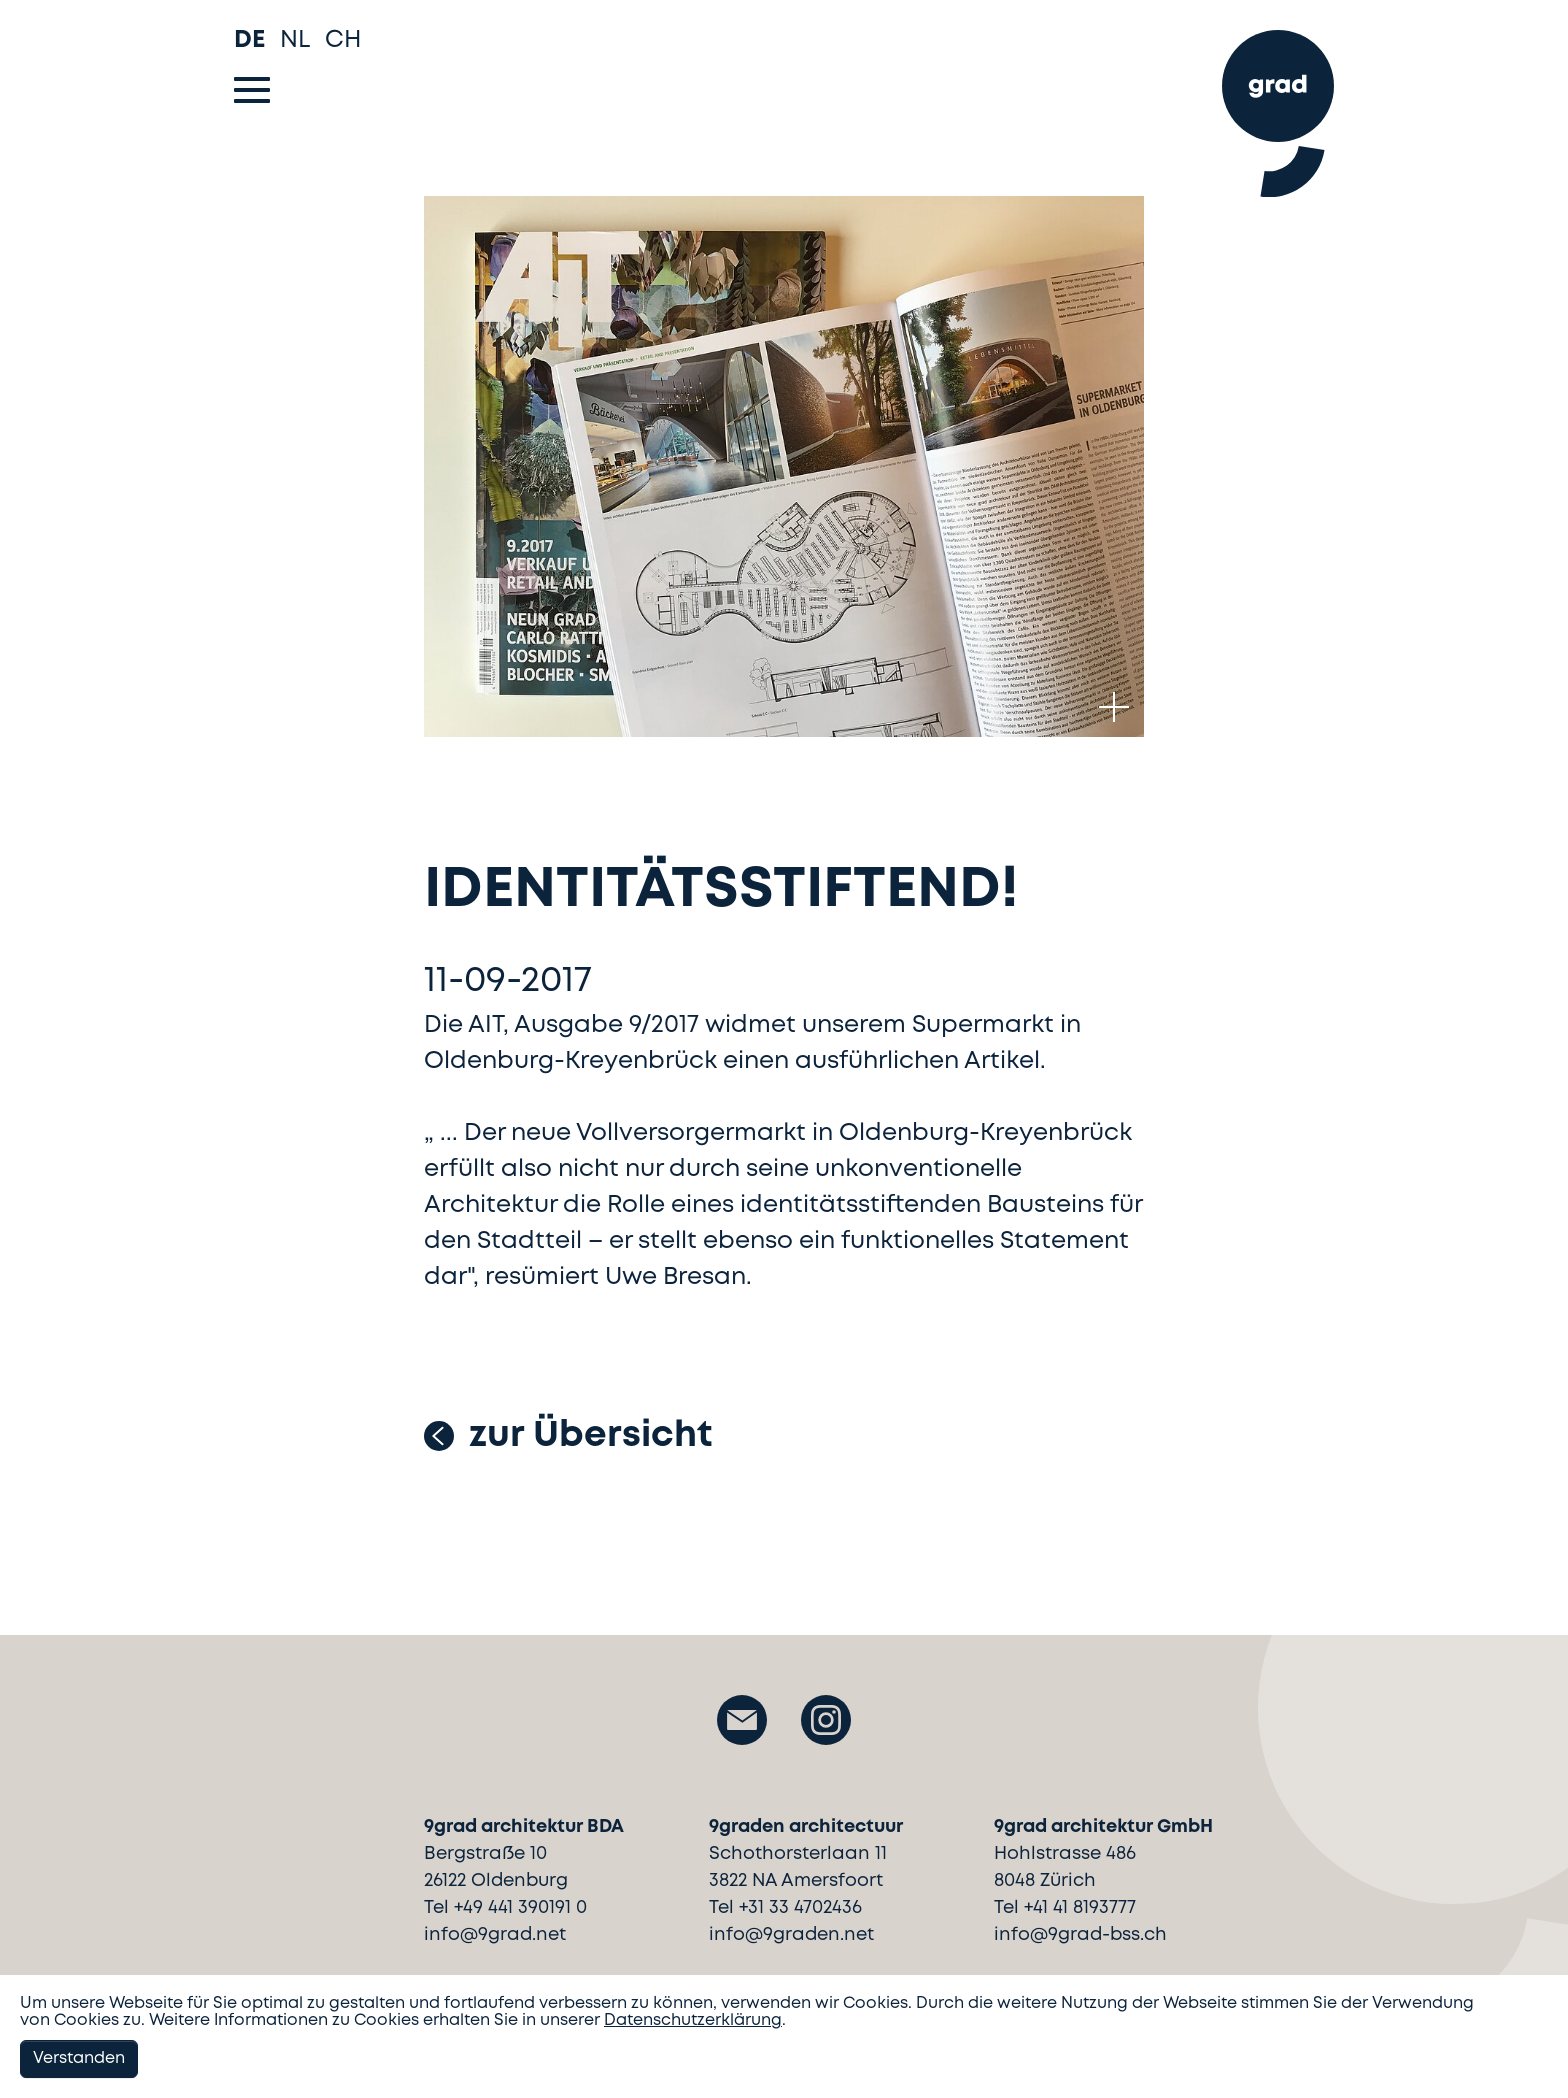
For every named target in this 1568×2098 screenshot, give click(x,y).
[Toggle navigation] (252, 90)
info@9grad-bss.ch (1080, 1935)
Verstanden (79, 2058)
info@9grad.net (495, 1935)
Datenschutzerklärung (693, 2020)
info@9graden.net (791, 1935)
